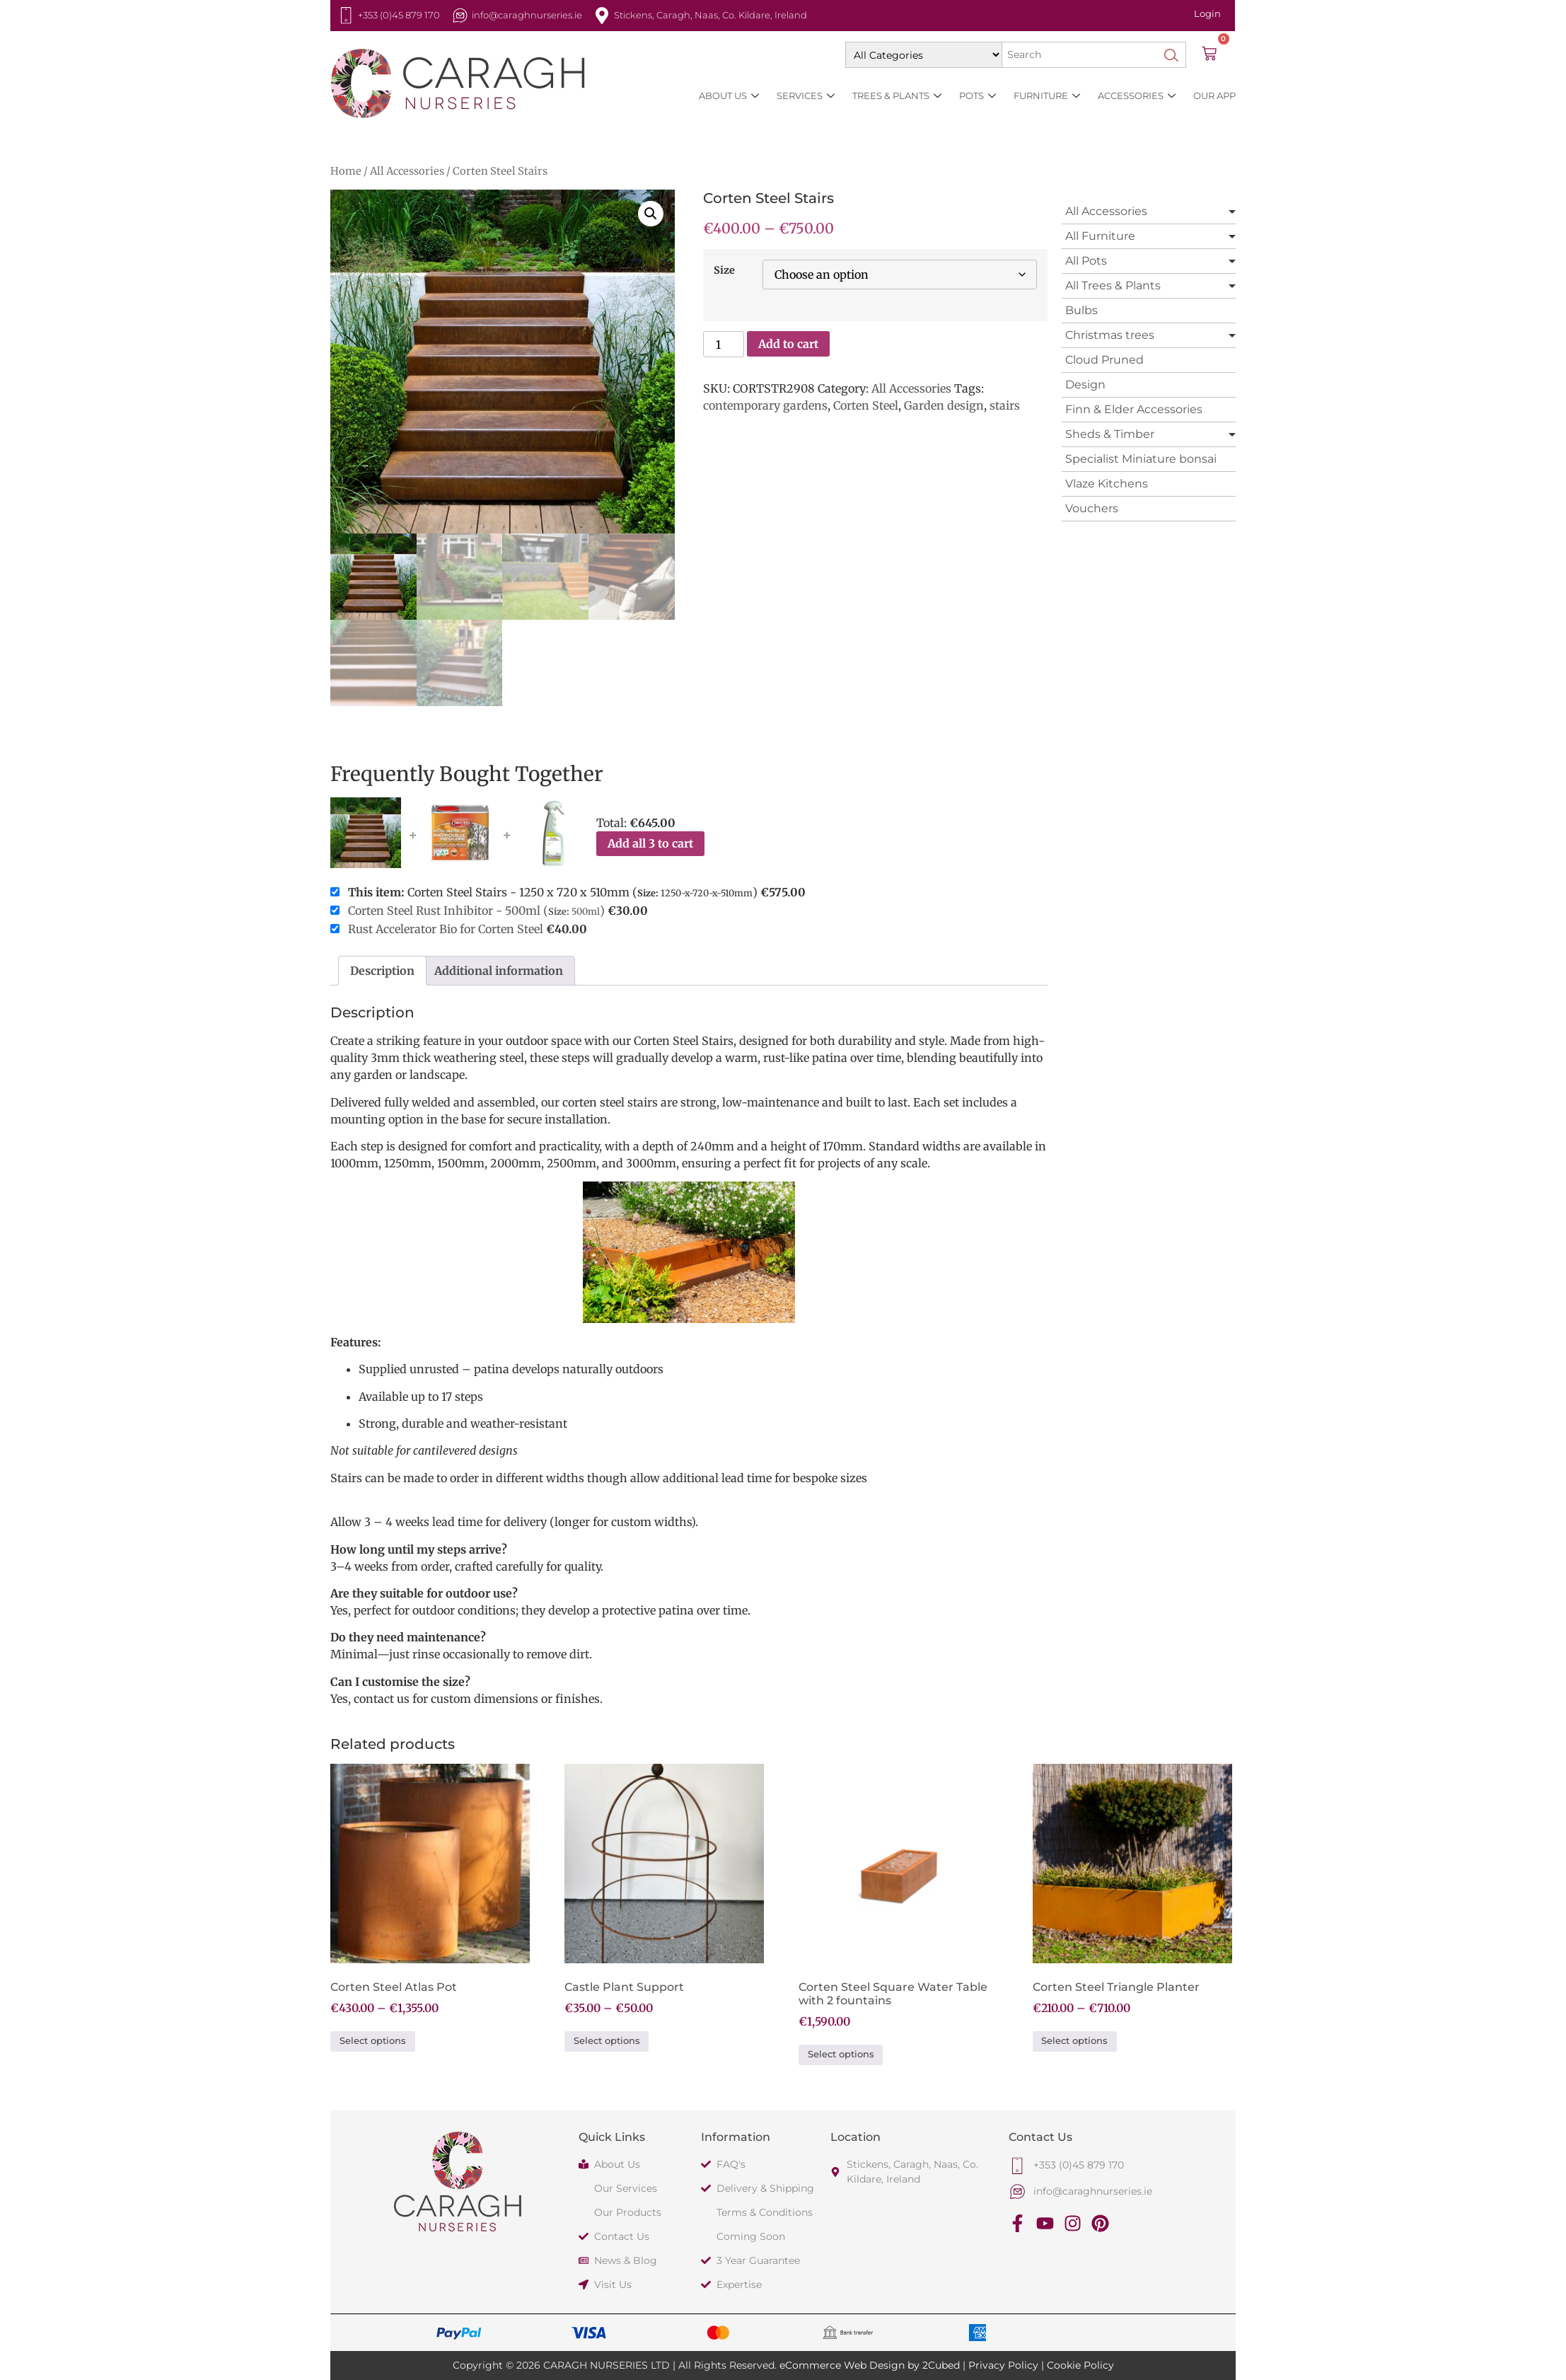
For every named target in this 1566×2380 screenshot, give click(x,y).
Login (1207, 13)
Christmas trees (1109, 335)
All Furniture (1100, 236)
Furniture (1047, 96)
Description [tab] (382, 971)
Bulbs (1081, 310)
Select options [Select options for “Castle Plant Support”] (607, 2040)
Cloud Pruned (1104, 359)
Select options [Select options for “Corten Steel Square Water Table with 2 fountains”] (841, 2054)
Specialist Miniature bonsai (1141, 459)
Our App (1214, 95)
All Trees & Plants (1113, 285)
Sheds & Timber (1109, 434)
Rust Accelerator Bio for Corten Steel (447, 929)
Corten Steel (865, 405)
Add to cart (788, 344)
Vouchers (1091, 508)
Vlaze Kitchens (1106, 483)
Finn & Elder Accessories (1133, 409)
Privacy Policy (1003, 2365)
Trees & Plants (896, 96)
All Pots (1086, 260)
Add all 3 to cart (650, 843)
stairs (1005, 405)
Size (724, 270)
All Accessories (407, 171)
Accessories (1137, 96)
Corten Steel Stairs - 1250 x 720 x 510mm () (568, 892)
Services (806, 96)
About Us (729, 96)
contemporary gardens (765, 405)
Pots (977, 96)
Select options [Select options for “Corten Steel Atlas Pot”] (373, 2040)
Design (1085, 384)
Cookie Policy (1080, 2365)
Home (345, 171)
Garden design (944, 405)
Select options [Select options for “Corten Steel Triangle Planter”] (1074, 2040)
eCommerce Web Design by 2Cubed (869, 2365)
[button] (650, 213)
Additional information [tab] (498, 971)
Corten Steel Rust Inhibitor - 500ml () (476, 910)
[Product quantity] (723, 344)
